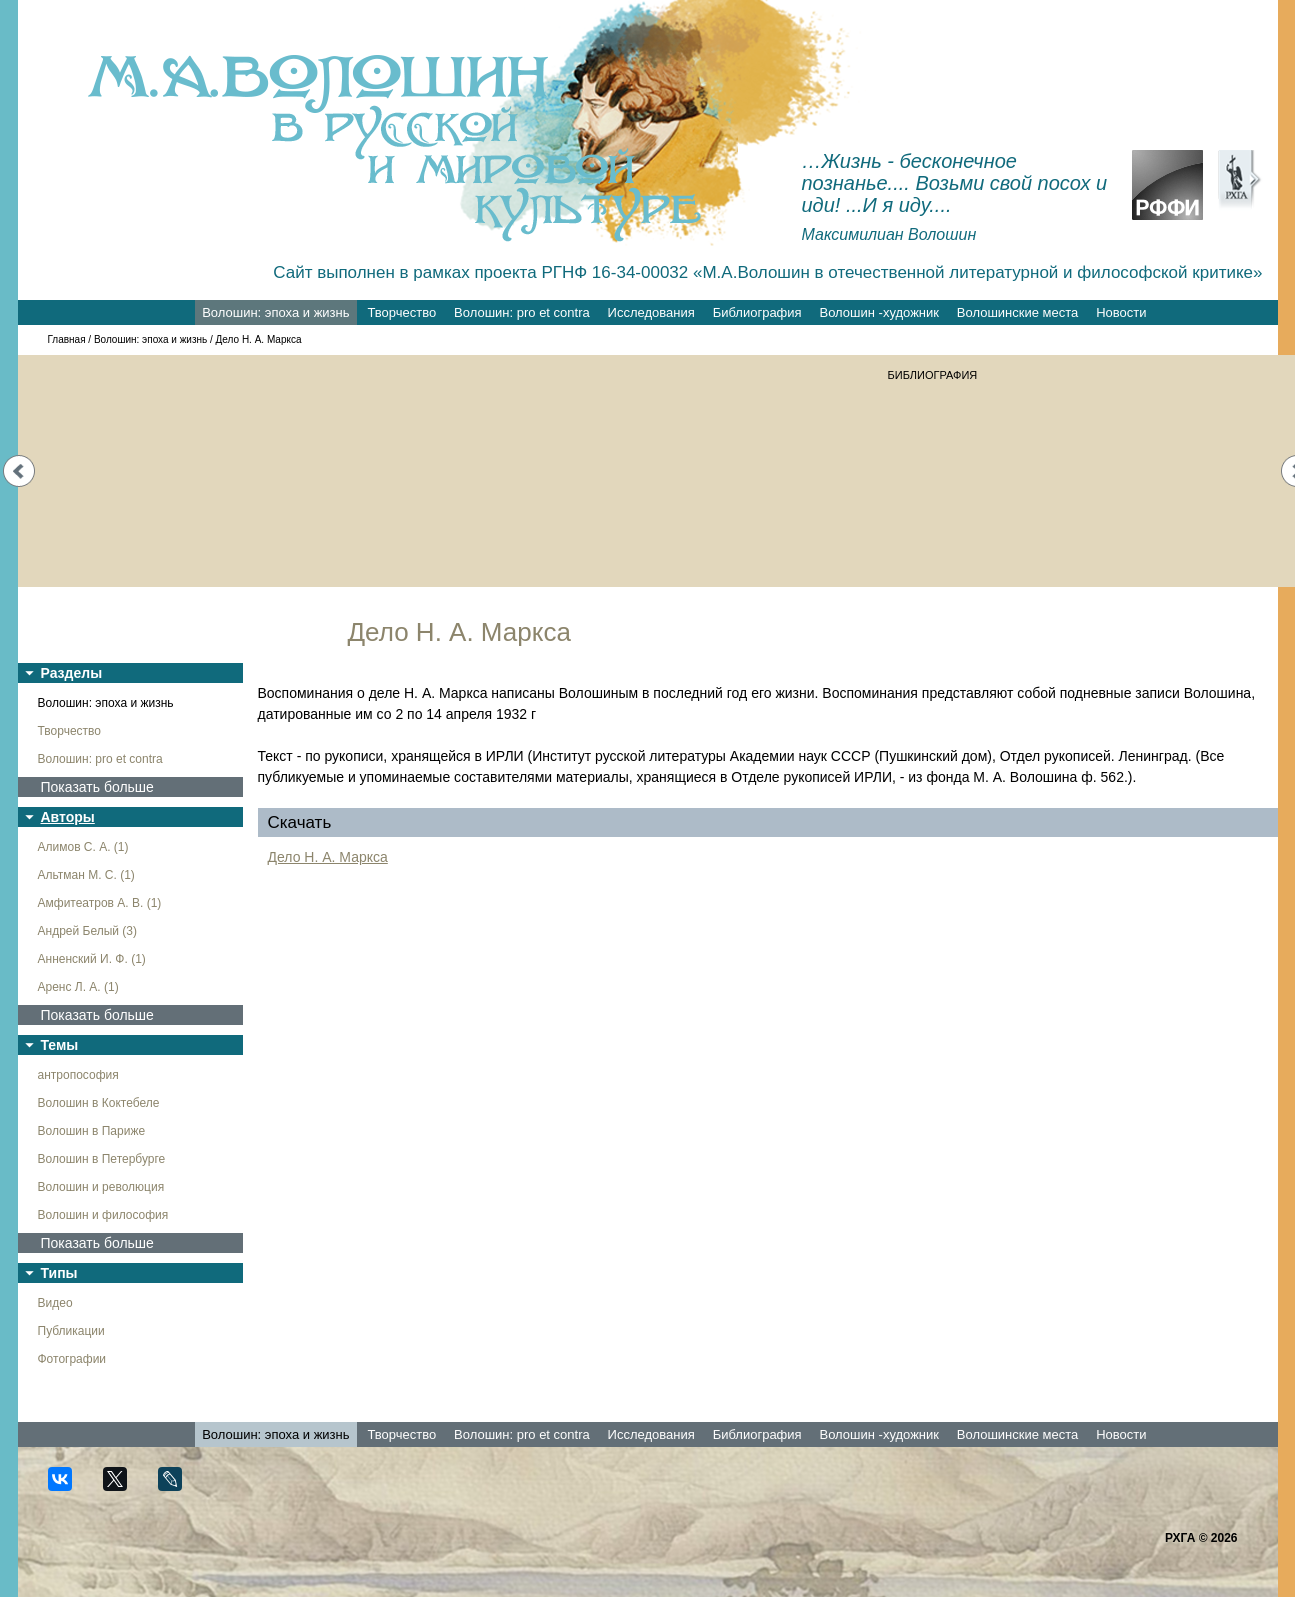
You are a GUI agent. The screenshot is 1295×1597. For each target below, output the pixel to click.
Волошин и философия (103, 1215)
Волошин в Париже (92, 1131)
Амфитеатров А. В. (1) (100, 903)
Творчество (401, 312)
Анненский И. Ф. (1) (92, 959)
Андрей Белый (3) (88, 931)
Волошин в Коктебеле (99, 1103)
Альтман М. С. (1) (86, 875)
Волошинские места (1017, 312)
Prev (19, 471)
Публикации (71, 1331)
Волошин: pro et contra (522, 312)
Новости (1121, 312)
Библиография (757, 312)
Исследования (651, 312)
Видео (55, 1303)
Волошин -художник (879, 312)
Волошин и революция (101, 1187)
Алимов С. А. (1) (83, 847)
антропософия (78, 1075)
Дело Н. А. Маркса (328, 857)
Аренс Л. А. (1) (78, 987)
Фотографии (72, 1359)
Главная (67, 339)
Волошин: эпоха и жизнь (275, 312)
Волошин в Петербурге (102, 1159)
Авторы (68, 817)
